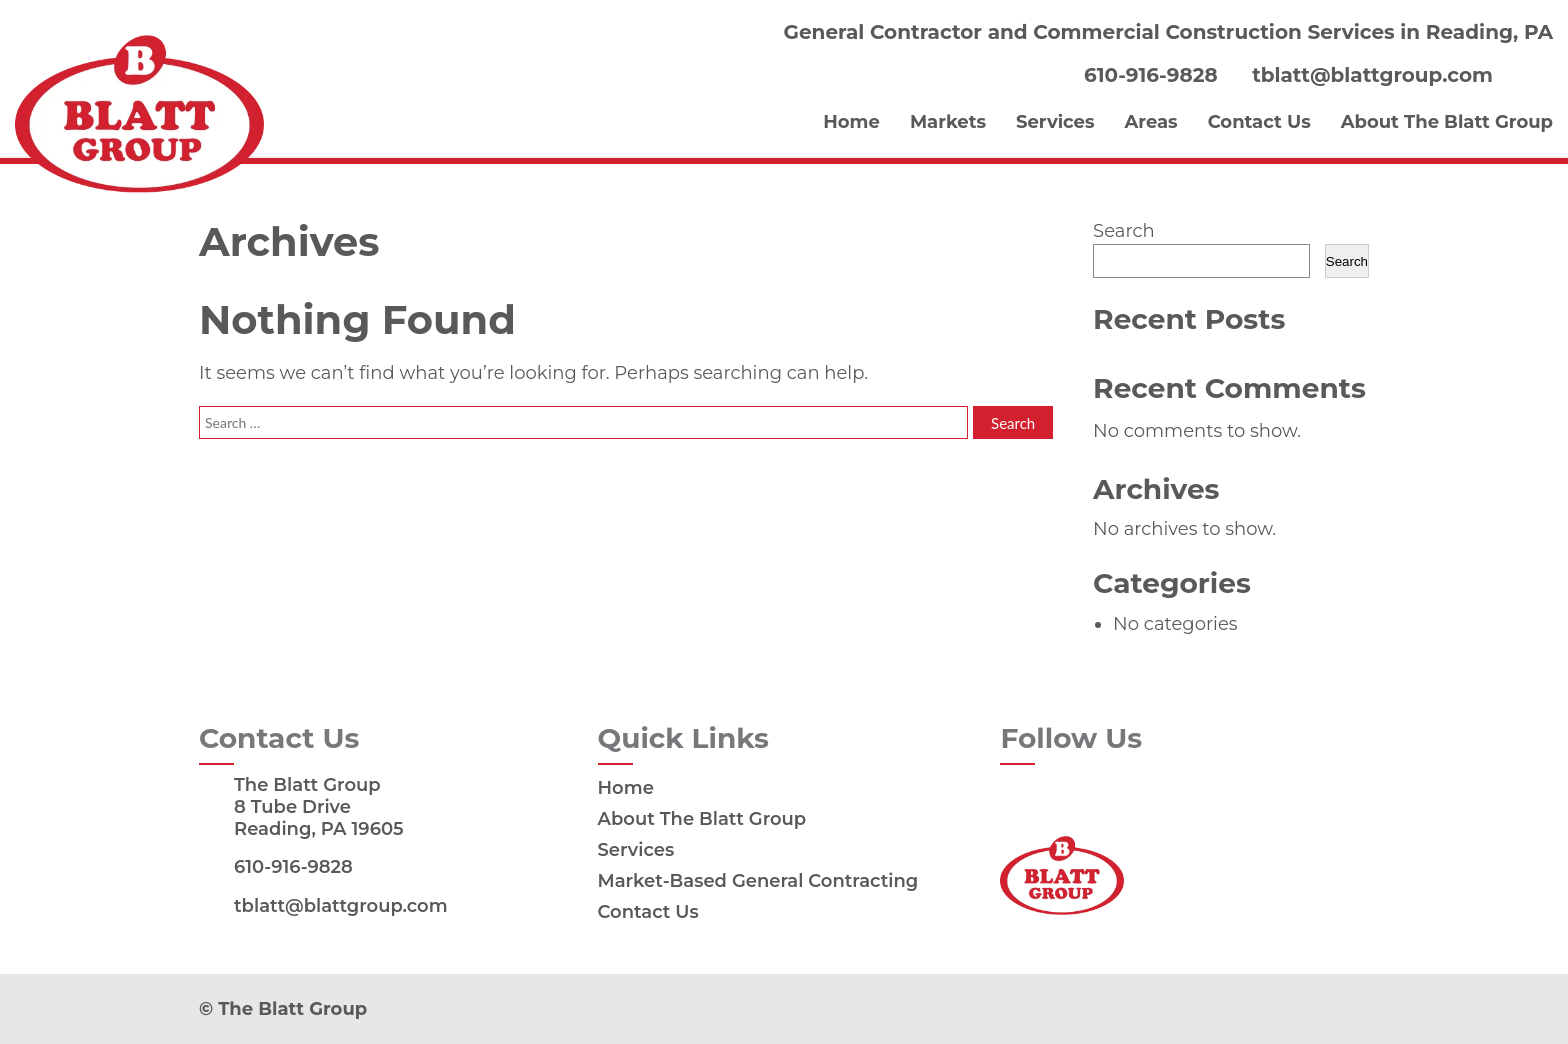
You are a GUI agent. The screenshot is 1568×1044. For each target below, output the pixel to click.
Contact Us (1259, 122)
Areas (1151, 122)
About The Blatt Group (1447, 122)
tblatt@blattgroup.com (1372, 76)
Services (1055, 122)
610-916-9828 (1150, 76)
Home (851, 122)
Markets (948, 122)
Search (1123, 231)
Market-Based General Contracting (758, 881)
